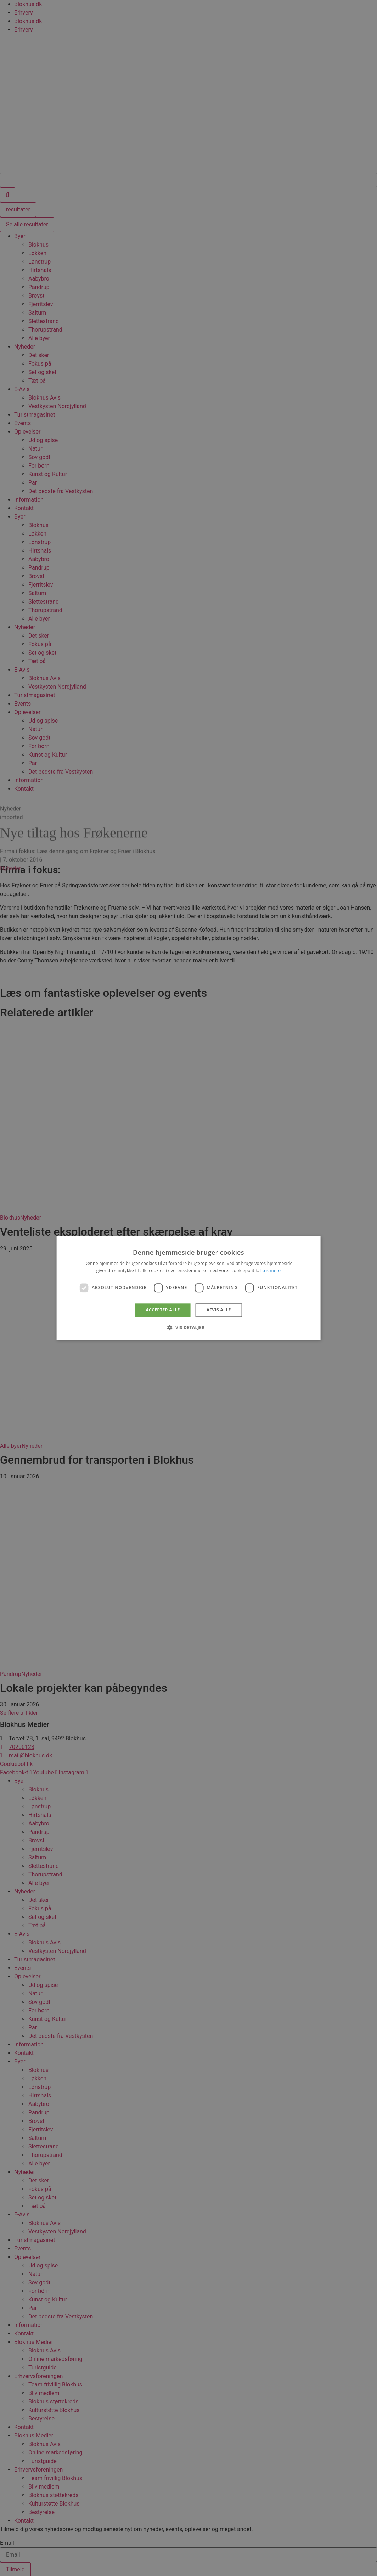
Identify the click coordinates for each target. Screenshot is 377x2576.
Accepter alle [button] (163, 1310)
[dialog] (189, 1288)
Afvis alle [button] (219, 1310)
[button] (188, 1327)
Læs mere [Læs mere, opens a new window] (270, 1271)
